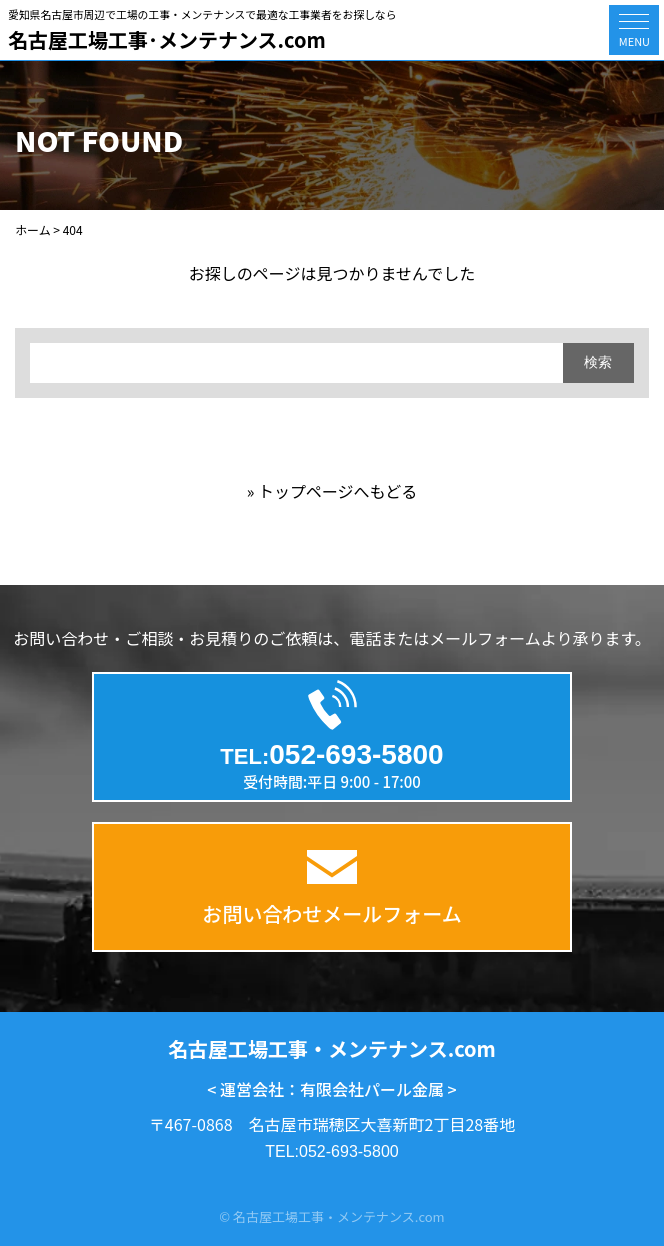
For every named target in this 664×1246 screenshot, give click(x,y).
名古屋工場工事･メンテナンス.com (167, 39)
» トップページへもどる (332, 491)
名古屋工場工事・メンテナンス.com (332, 1048)
